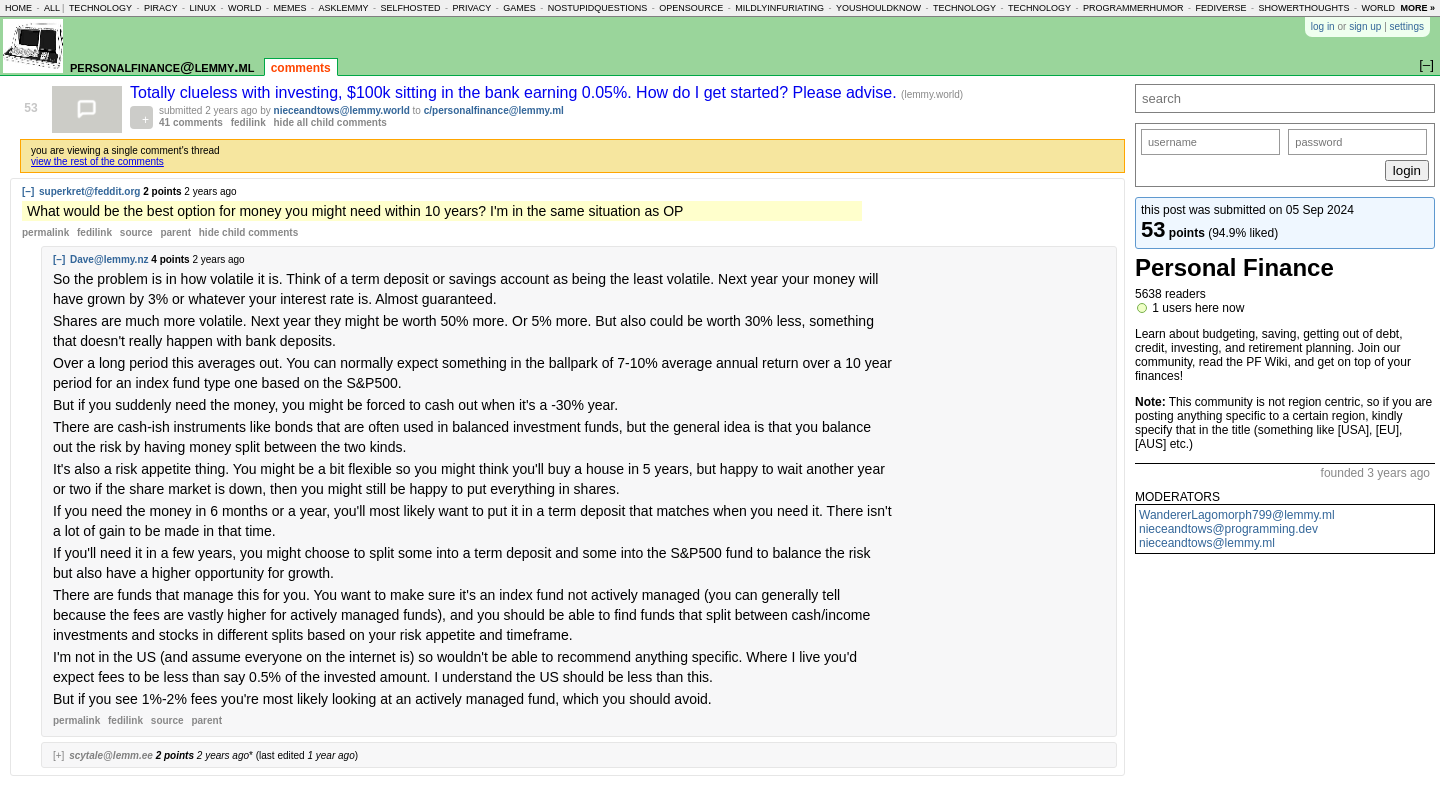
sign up (1365, 26)
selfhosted (410, 8)
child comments (248, 232)
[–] (28, 191)
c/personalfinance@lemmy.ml (494, 110)
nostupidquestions (598, 8)
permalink (45, 232)
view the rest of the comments (97, 161)
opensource (691, 8)
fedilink (248, 122)
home (18, 8)
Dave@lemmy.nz (109, 259)
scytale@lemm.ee (111, 755)
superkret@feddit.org (89, 191)
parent (175, 232)
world (245, 8)
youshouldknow (878, 8)
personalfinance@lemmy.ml (162, 66)
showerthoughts (1304, 8)
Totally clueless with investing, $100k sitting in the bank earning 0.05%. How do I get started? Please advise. (515, 92)
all (52, 8)
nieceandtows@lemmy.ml (1207, 543)
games (519, 8)
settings (1407, 26)
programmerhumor (1133, 8)
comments (301, 68)
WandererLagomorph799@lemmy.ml (1237, 515)
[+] (58, 755)
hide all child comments (330, 122)
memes (289, 8)
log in (1323, 26)
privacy (471, 8)
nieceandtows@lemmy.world (342, 110)
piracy (161, 8)
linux (202, 8)
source (136, 232)
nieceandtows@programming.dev (1228, 529)
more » (1417, 8)
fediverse (1221, 8)
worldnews (1391, 8)
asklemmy (343, 8)
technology (100, 8)
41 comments (191, 122)
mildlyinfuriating (779, 8)
